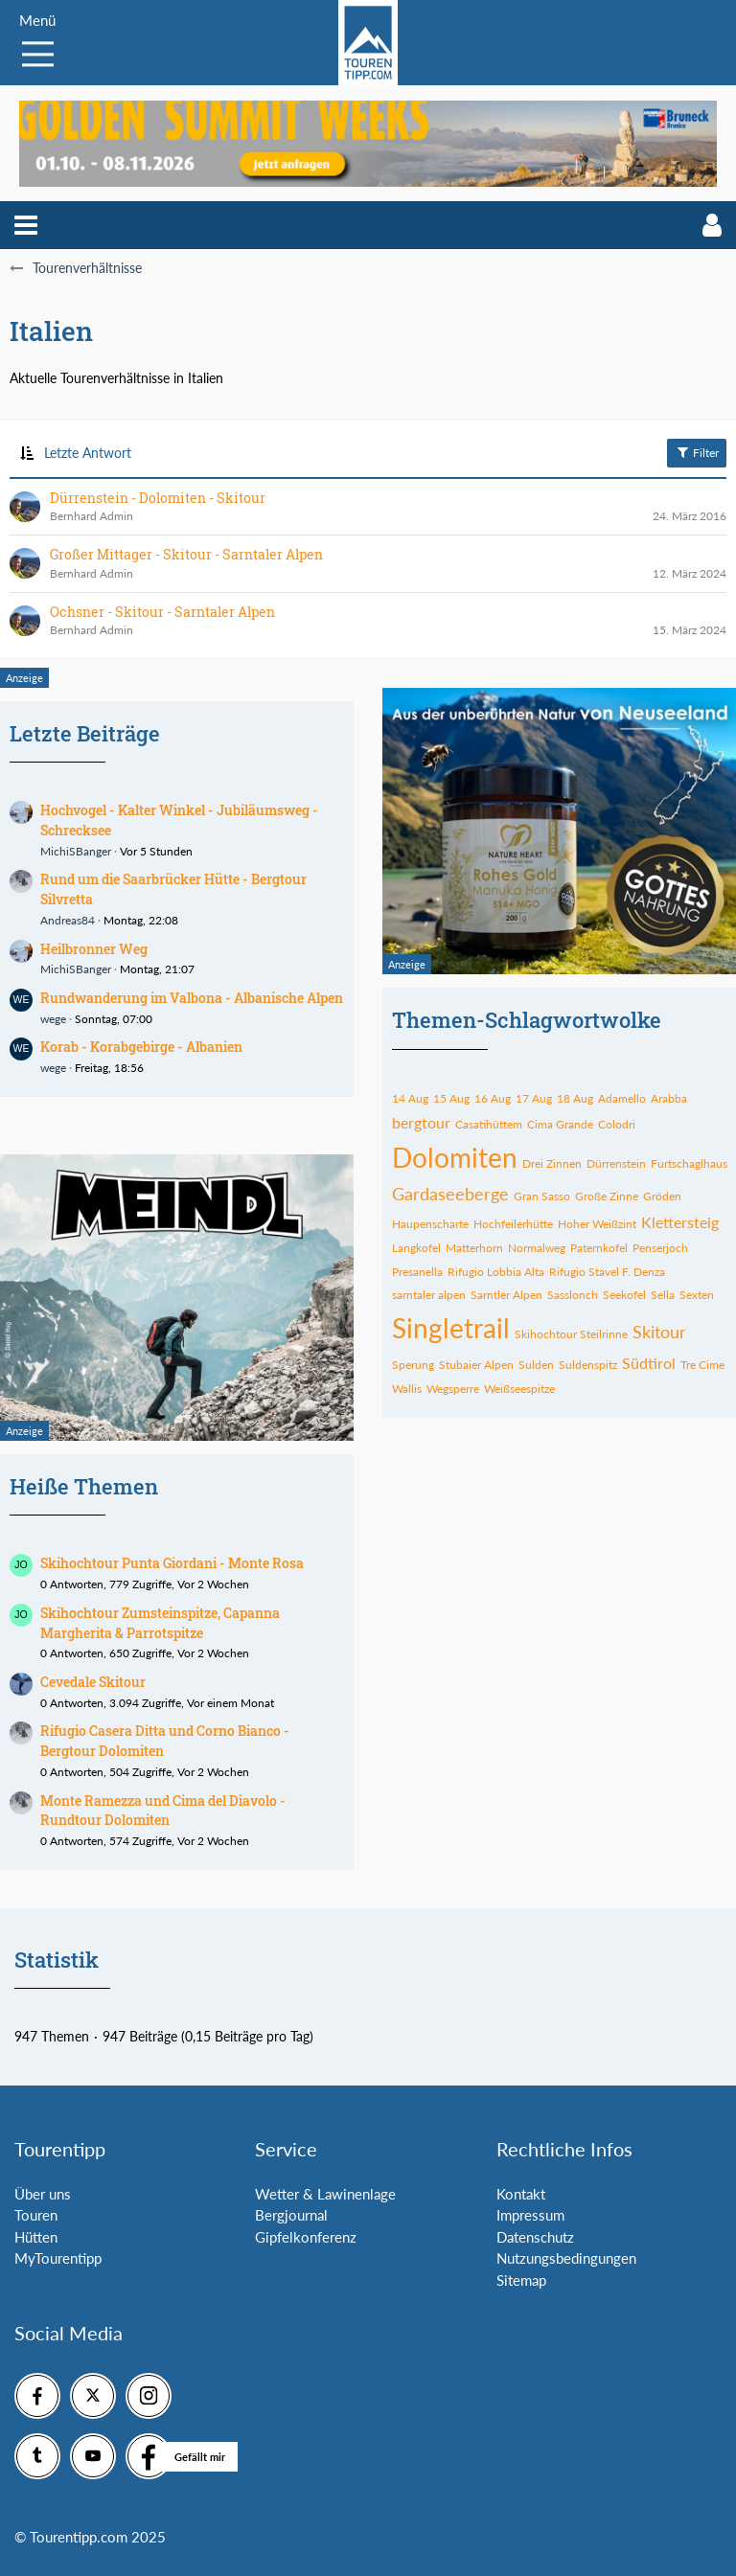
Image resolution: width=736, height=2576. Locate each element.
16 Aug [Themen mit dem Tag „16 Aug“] (492, 1098)
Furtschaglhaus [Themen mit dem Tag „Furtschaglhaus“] (689, 1163)
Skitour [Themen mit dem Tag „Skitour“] (659, 1331)
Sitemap (521, 2280)
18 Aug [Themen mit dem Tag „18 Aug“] (575, 1098)
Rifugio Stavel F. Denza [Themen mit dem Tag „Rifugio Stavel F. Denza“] (607, 1272)
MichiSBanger (75, 851)
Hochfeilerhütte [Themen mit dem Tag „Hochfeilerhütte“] (513, 1224)
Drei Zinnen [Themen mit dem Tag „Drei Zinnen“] (552, 1163)
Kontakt (520, 2193)
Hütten (36, 2236)
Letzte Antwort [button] (87, 453)
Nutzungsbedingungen (566, 2258)
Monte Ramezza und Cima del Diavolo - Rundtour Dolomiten (163, 1810)
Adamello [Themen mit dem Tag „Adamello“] (622, 1098)
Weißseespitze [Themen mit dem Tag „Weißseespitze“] (519, 1388)
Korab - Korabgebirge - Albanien (141, 1046)
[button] (26, 225)
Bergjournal (291, 2214)
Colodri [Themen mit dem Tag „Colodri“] (616, 1124)
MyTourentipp (58, 2258)
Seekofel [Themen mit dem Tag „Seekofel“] (624, 1295)
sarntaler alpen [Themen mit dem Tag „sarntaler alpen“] (429, 1295)
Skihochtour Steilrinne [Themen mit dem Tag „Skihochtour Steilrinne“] (571, 1334)
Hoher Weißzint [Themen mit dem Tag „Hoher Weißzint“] (597, 1224)
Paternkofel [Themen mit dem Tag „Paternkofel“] (599, 1248)
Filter (697, 452)
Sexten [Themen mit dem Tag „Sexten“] (696, 1295)
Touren (36, 2214)
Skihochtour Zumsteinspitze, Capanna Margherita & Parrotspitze (160, 1623)
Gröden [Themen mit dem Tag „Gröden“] (662, 1196)
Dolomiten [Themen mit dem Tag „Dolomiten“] (455, 1157)
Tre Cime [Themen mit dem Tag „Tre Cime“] (702, 1364)
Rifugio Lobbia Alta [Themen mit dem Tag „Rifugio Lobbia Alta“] (496, 1272)
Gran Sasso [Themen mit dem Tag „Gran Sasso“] (542, 1196)
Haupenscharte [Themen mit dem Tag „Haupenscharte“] (430, 1224)
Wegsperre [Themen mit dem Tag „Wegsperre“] (452, 1388)
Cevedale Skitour (93, 1682)
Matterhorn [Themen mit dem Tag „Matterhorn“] (474, 1248)
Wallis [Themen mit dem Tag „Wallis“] (407, 1388)
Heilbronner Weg (94, 949)
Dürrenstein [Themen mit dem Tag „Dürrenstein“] (616, 1163)
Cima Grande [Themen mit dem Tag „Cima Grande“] (560, 1124)
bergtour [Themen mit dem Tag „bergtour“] (421, 1122)
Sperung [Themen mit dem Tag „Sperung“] (413, 1364)
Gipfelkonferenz (305, 2236)
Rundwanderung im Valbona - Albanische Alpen (191, 998)
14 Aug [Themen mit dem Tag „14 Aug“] (410, 1098)
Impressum (530, 2214)
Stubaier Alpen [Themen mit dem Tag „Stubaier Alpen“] (476, 1364)
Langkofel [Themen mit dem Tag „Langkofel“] (416, 1248)
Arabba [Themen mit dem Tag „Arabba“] (669, 1098)
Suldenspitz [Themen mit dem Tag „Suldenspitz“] (588, 1364)
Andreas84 (67, 920)
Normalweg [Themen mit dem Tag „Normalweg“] (536, 1248)
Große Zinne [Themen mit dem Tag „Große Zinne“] (606, 1196)
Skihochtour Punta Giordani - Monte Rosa (172, 1563)
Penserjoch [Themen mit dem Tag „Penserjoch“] (660, 1248)
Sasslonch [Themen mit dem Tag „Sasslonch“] (572, 1295)
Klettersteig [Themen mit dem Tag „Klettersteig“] (680, 1222)
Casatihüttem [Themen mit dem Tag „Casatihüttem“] (488, 1124)
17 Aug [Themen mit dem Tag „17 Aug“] (534, 1098)
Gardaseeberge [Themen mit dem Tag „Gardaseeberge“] (450, 1193)
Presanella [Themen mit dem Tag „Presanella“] (417, 1272)
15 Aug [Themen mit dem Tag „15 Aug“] (451, 1098)
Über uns (42, 2193)
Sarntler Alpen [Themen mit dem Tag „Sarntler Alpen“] (506, 1295)
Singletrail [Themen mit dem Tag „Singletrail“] (451, 1327)
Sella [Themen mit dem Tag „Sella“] (663, 1295)
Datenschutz (535, 2236)
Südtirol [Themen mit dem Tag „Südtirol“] (649, 1363)
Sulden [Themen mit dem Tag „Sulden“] (536, 1364)
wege (53, 1019)
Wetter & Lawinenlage (325, 2193)
